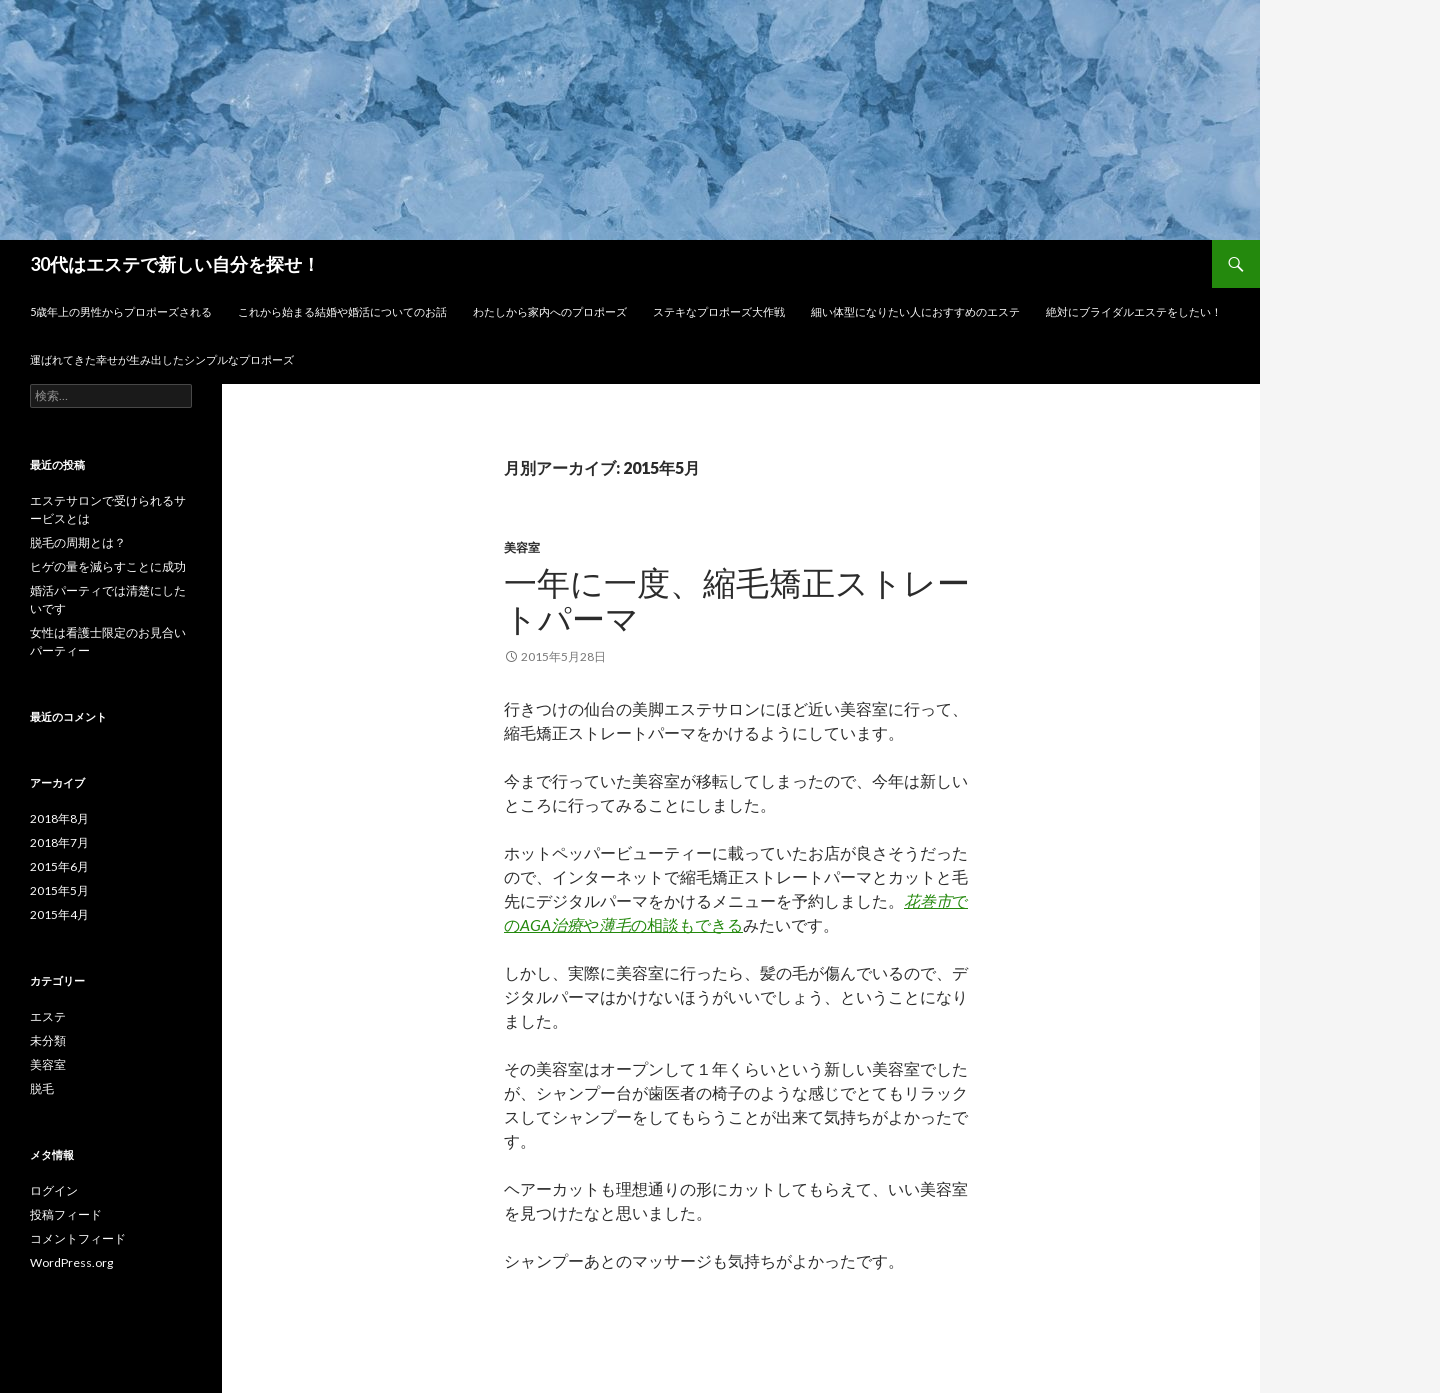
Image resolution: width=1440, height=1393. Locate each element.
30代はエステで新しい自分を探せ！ (175, 264)
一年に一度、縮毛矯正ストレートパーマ (737, 600)
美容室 (522, 547)
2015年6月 (59, 866)
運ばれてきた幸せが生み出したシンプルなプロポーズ (162, 359)
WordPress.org (71, 1262)
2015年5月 (59, 890)
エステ (48, 1016)
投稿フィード (66, 1214)
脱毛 (42, 1088)
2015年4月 (59, 914)
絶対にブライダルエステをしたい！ (1134, 311)
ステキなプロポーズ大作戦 (719, 311)
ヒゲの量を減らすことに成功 (108, 566)
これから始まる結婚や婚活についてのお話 (342, 311)
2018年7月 (59, 842)
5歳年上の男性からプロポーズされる (121, 311)
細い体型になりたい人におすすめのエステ (915, 311)
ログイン (54, 1190)
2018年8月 (59, 818)
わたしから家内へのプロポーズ (550, 311)
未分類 (48, 1040)
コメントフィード (78, 1238)
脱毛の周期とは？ (78, 542)
